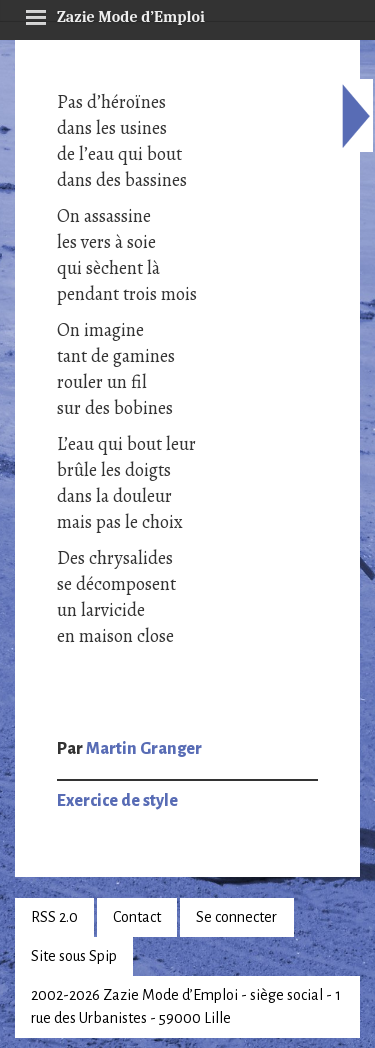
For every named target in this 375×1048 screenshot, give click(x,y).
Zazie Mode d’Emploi (115, 14)
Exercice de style (117, 801)
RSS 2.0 (54, 917)
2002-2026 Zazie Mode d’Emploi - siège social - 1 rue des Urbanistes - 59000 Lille (186, 1006)
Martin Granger (144, 749)
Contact (137, 917)
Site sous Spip (74, 956)
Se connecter (236, 917)
